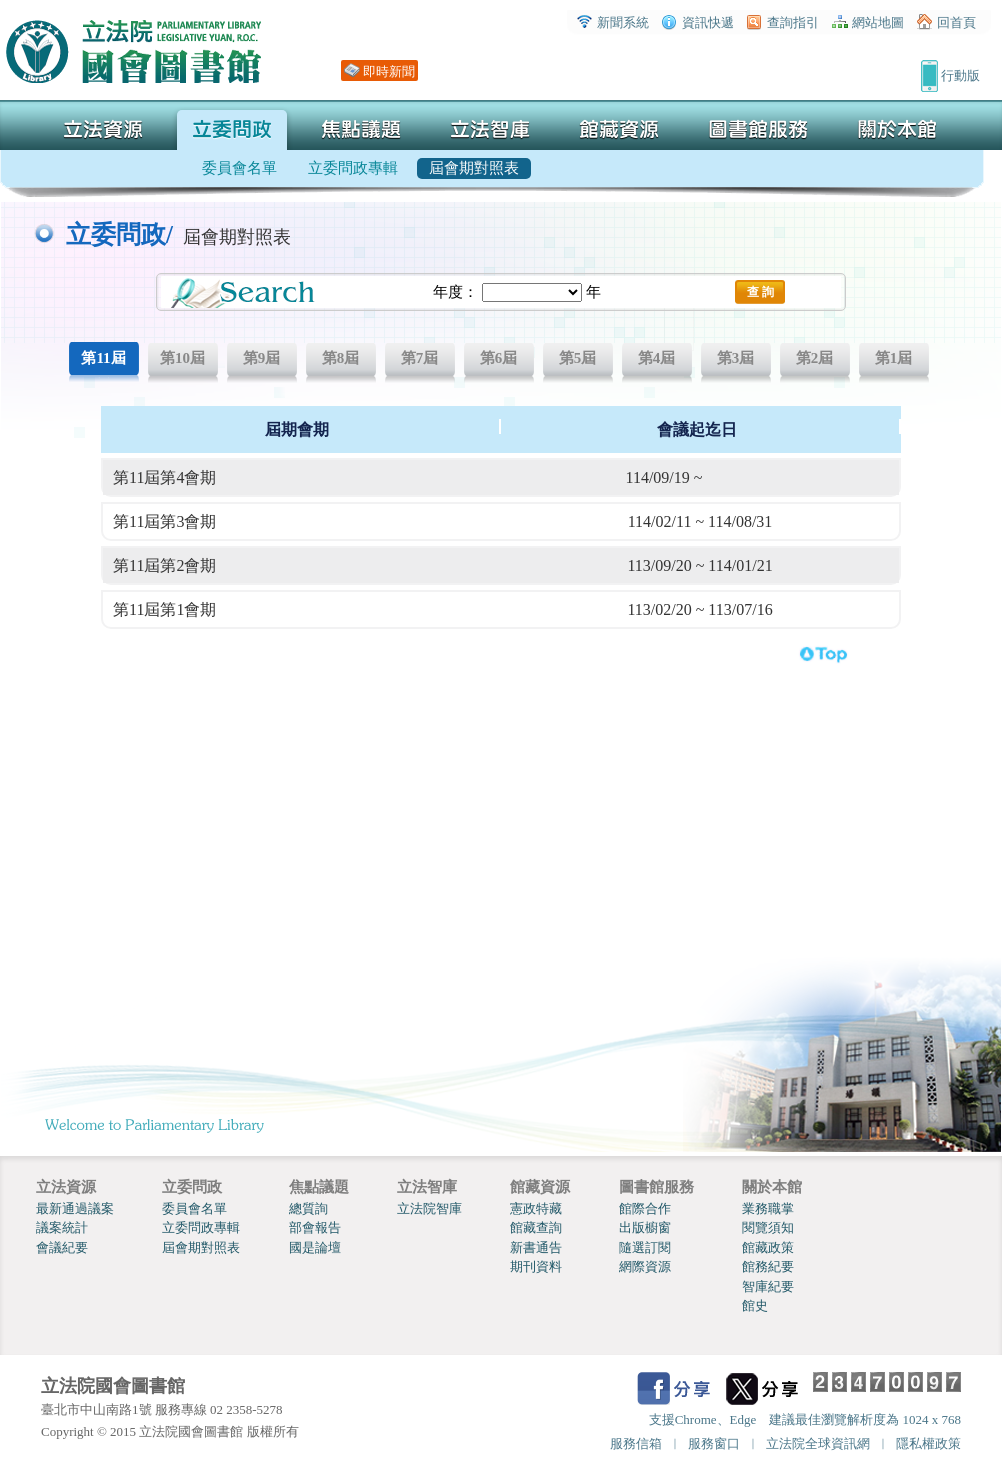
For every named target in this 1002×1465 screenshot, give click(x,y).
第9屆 (262, 358)
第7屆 (420, 358)
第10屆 (182, 358)
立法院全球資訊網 (818, 1443)
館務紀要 (768, 1266)
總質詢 (308, 1208)
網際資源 (645, 1266)
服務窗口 (714, 1443)
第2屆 (815, 358)
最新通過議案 (75, 1208)
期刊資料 (536, 1266)
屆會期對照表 (201, 1247)
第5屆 (578, 358)
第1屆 (894, 358)
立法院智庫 (429, 1208)
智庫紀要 (768, 1286)
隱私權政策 (928, 1443)
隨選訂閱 (645, 1247)
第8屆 (341, 358)
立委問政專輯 (201, 1227)
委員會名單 (194, 1208)
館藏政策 (768, 1247)
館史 (755, 1305)
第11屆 (103, 358)
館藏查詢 (536, 1227)
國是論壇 (315, 1247)
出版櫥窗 (645, 1227)
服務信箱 (636, 1443)
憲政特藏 (536, 1208)
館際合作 (645, 1208)
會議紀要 (62, 1247)
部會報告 (315, 1227)
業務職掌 (768, 1208)
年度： (455, 292)
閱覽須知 (768, 1227)
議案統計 (62, 1227)
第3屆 (736, 358)
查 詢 (760, 292)
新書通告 (536, 1247)
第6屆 (499, 358)
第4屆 (657, 358)
